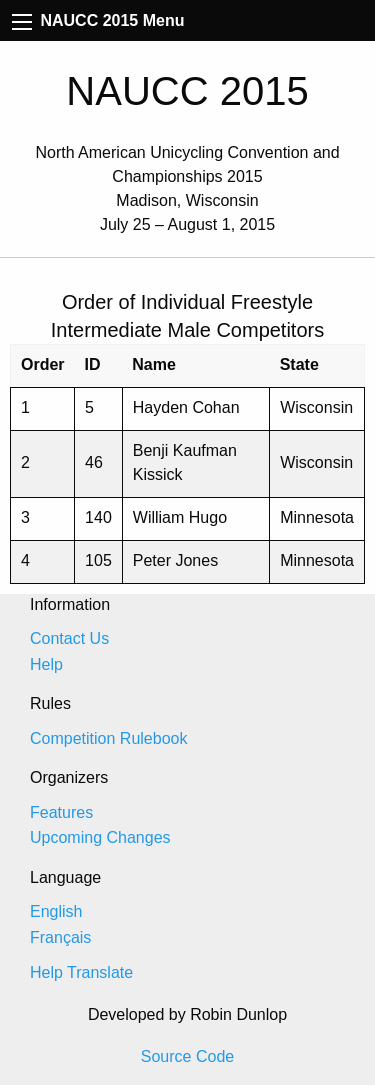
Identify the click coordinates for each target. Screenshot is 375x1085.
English (56, 911)
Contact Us (69, 638)
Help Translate (81, 972)
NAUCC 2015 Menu (98, 20)
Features (61, 812)
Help (46, 664)
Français (60, 937)
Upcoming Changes (100, 837)
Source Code (187, 1056)
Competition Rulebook (108, 738)
